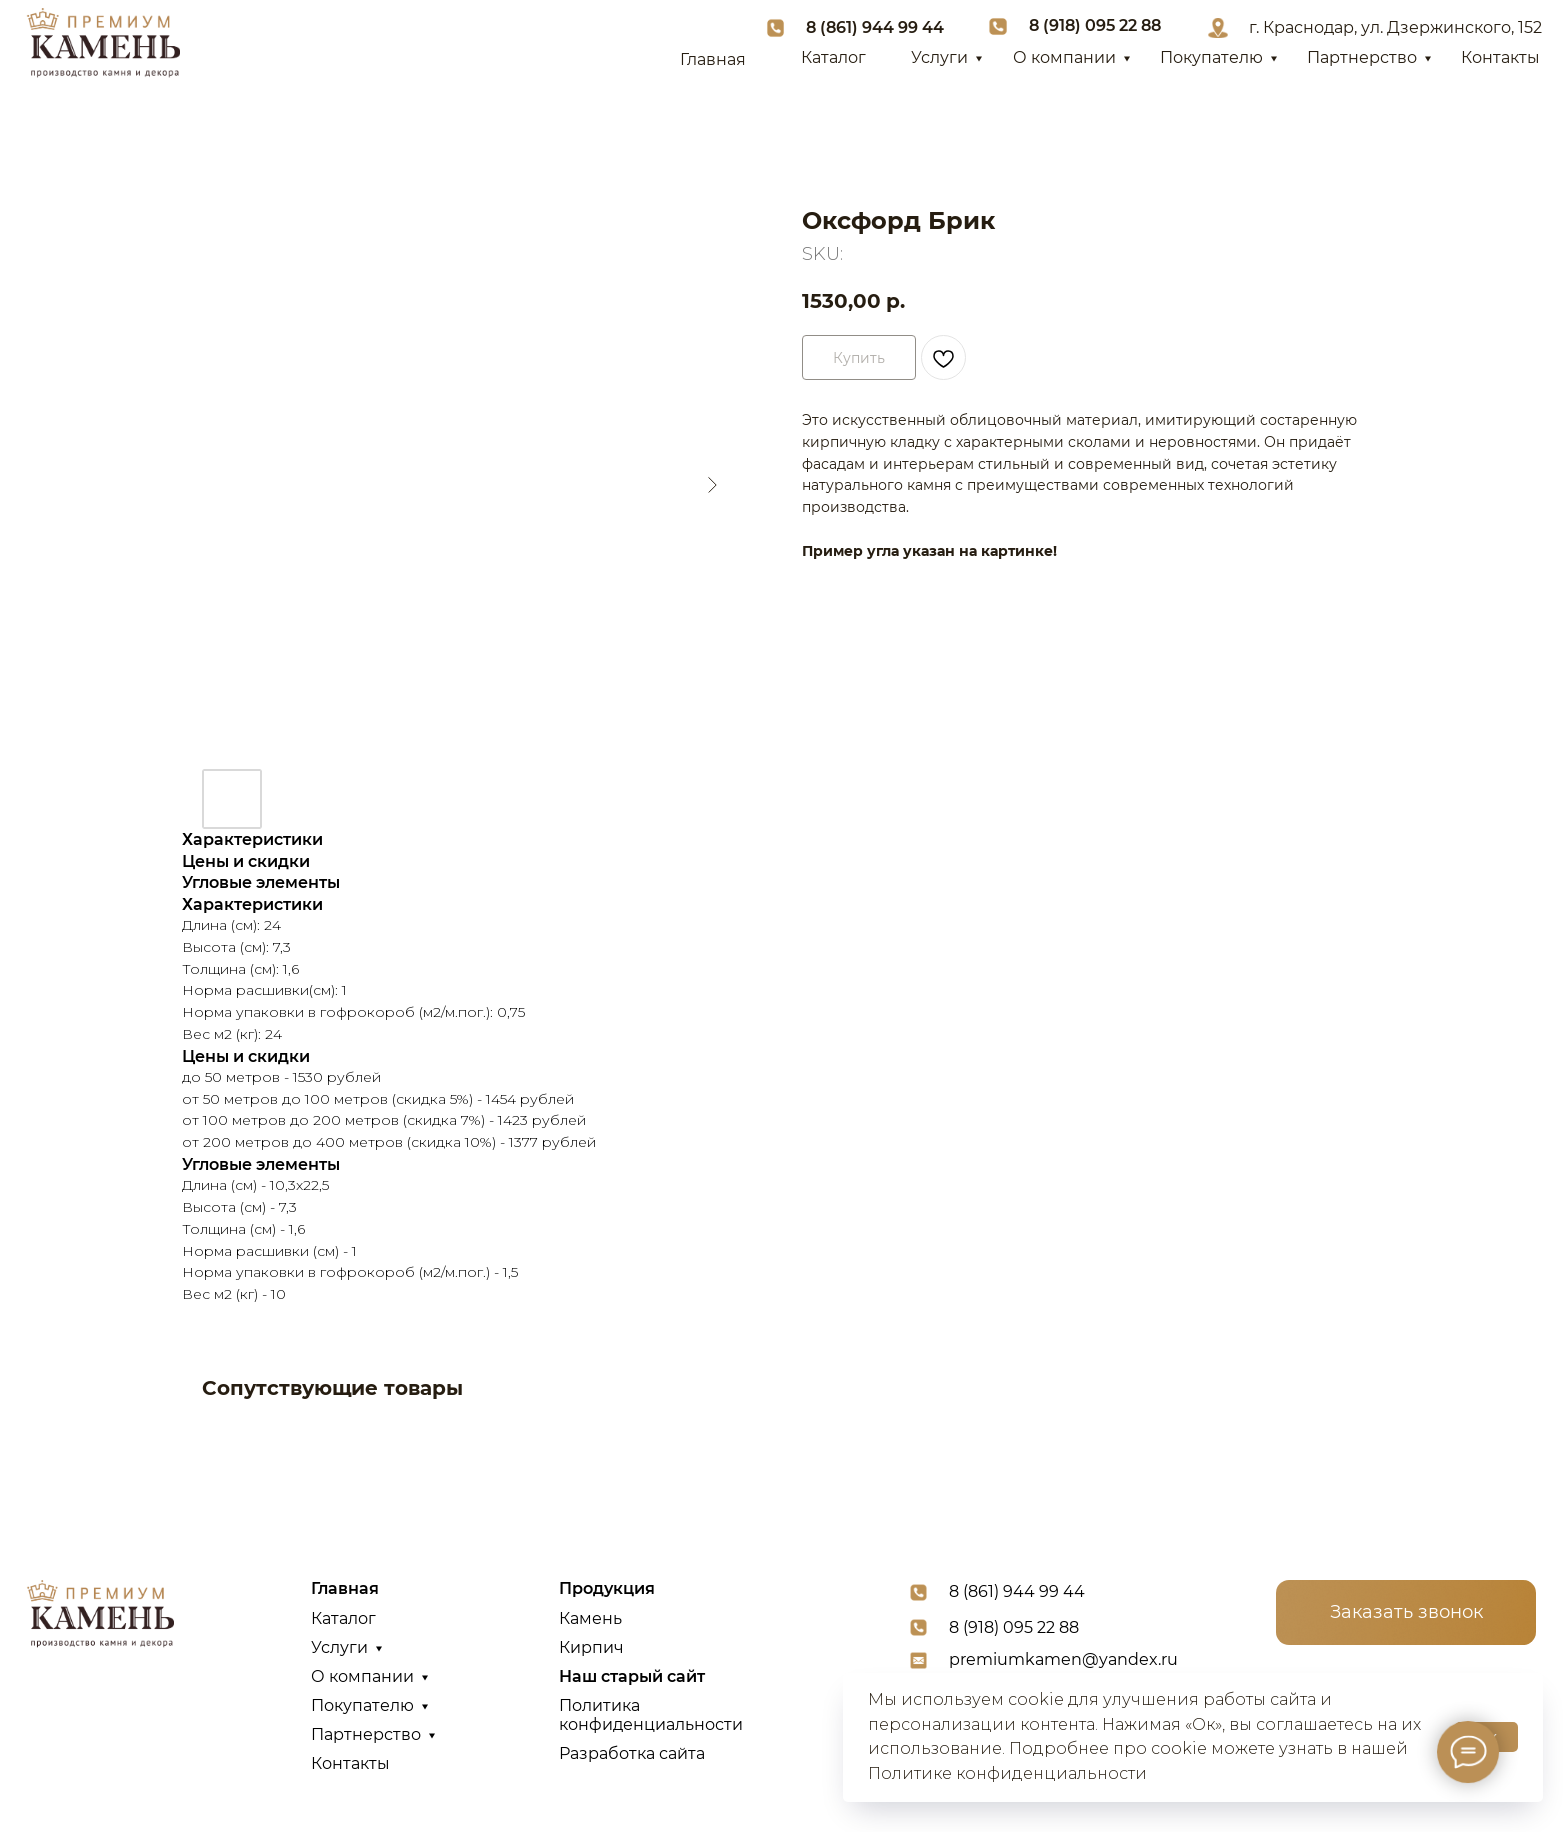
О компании (1064, 57)
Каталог (833, 57)
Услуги (939, 57)
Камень (590, 1618)
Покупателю (1211, 57)
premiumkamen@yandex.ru (1063, 1659)
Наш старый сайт (632, 1676)
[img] (103, 43)
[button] (1406, 1612)
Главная (713, 59)
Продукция (607, 1588)
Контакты (1500, 57)
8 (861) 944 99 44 (875, 27)
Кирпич (591, 1647)
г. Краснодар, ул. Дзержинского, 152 (1395, 27)
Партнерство (1362, 57)
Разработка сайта (632, 1753)
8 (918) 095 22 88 (1095, 25)
